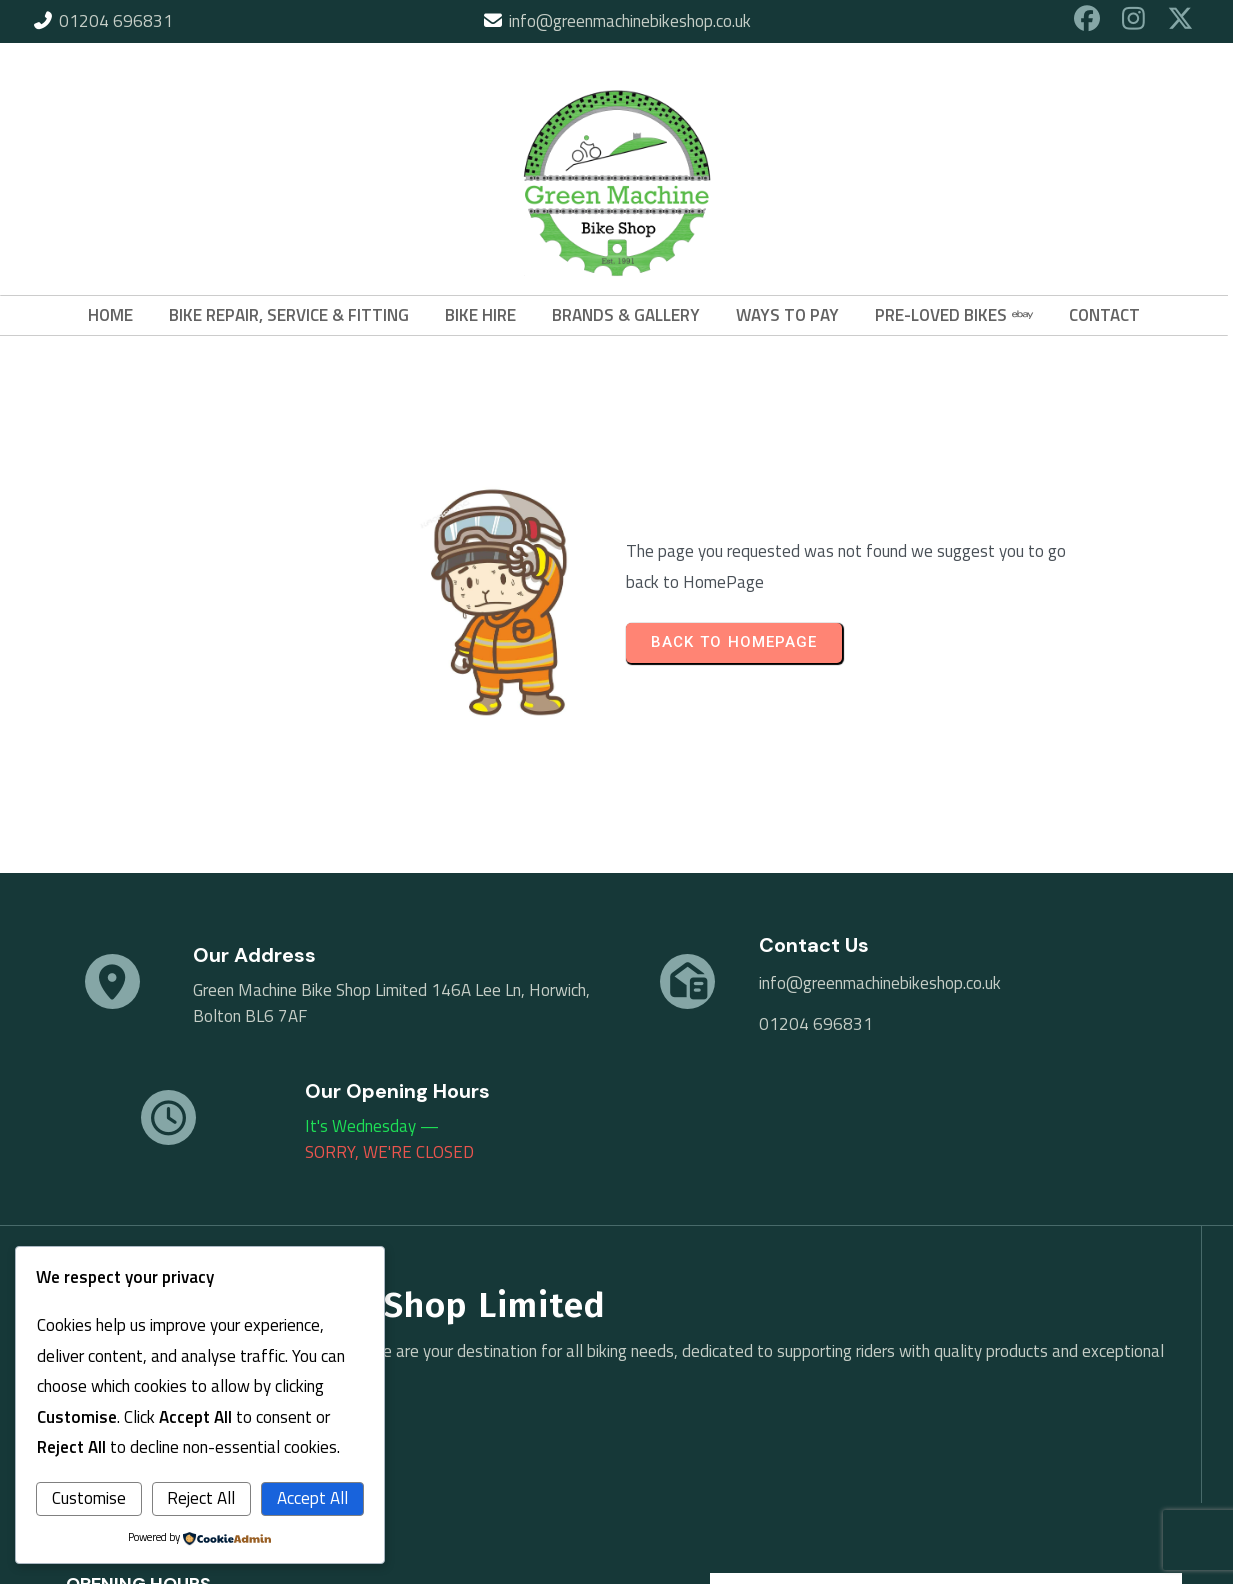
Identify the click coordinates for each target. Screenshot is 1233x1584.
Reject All (201, 1498)
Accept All (312, 1498)
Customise (89, 1498)
